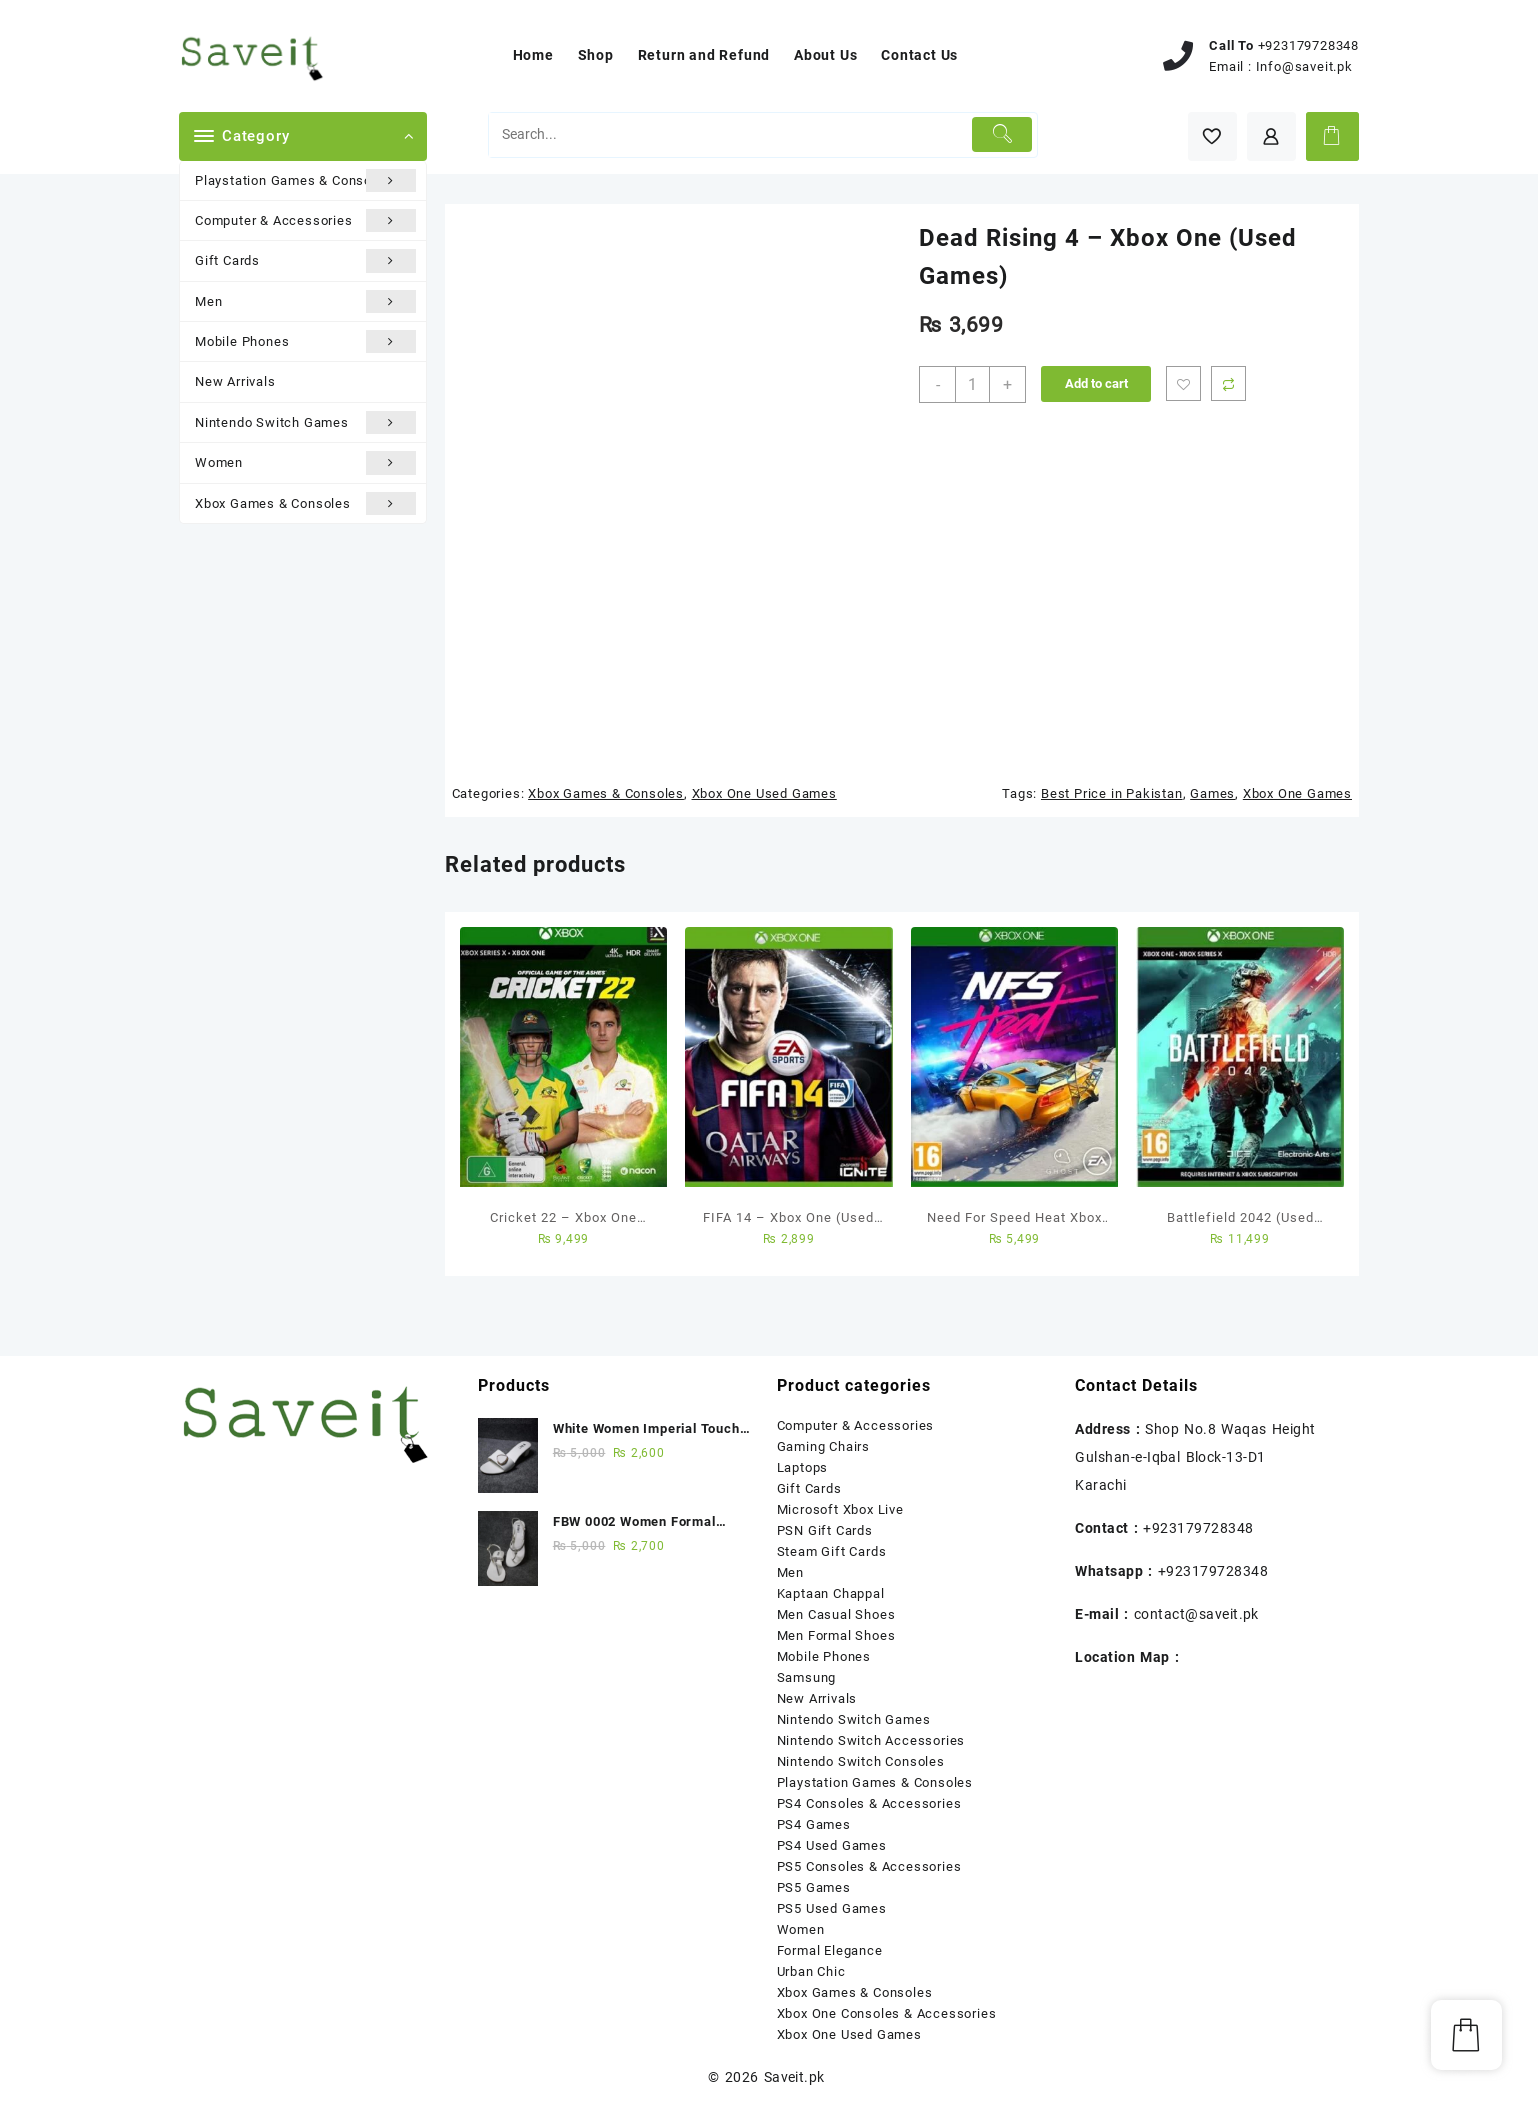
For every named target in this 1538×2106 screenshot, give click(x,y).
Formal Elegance (830, 1950)
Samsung (807, 1677)
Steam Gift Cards (832, 1551)
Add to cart (1096, 383)
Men (305, 301)
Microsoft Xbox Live (840, 1509)
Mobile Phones (305, 341)
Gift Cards (305, 260)
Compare (1228, 383)
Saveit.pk (794, 2077)
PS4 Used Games (832, 1845)
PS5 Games (814, 1887)
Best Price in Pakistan (1112, 793)
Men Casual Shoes (836, 1614)
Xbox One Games (1297, 793)
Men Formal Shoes (836, 1635)
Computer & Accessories (305, 220)
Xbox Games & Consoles (305, 503)
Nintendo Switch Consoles (861, 1761)
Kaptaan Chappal (831, 1593)
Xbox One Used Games (764, 793)
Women (305, 462)
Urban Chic (811, 1971)
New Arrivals (235, 381)
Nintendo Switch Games (305, 422)
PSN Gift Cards (825, 1530)
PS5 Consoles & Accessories (869, 1866)
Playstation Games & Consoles (305, 180)
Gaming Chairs (823, 1446)
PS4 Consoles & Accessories (869, 1803)
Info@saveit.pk (1304, 66)
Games (1212, 793)
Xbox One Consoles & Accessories (887, 2013)
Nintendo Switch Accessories (871, 1740)
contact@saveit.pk (1196, 1614)
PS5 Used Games (832, 1908)
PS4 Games (814, 1824)
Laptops (803, 1467)
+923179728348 (1308, 45)
